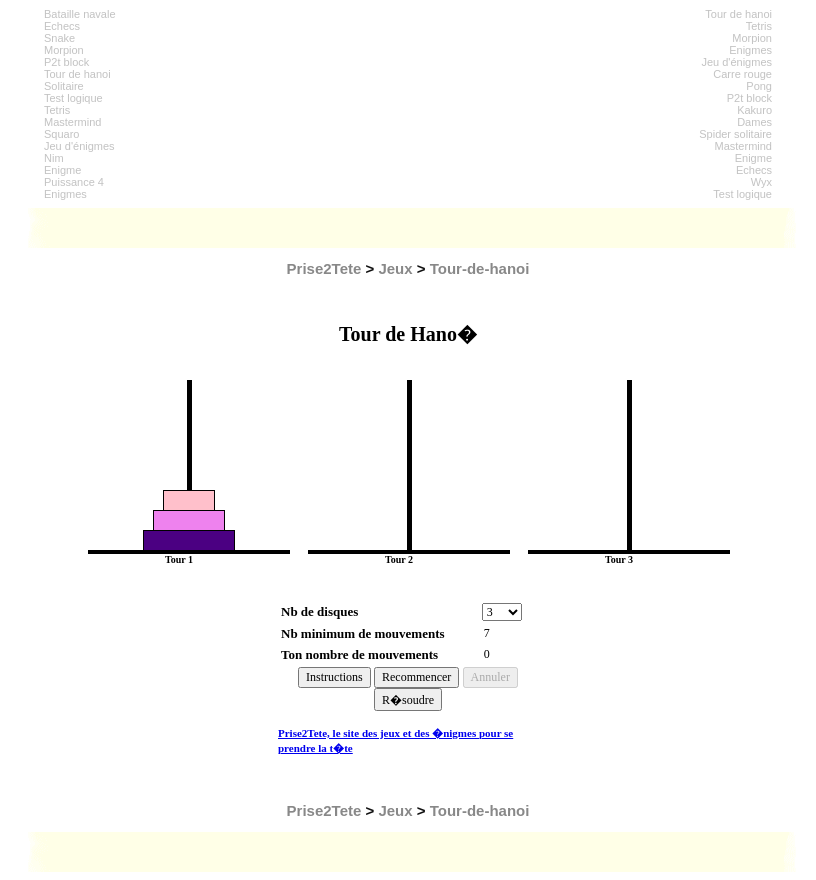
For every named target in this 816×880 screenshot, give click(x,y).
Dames (754, 122)
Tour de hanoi (77, 74)
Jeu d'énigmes (79, 146)
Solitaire (64, 86)
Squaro (61, 134)
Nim (54, 158)
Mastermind (72, 122)
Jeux (395, 268)
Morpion (64, 50)
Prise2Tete (324, 268)
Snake (59, 38)
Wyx (761, 182)
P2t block (66, 62)
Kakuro (754, 110)
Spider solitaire (735, 134)
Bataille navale (80, 14)
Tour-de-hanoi (480, 268)
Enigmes (65, 194)
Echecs (62, 26)
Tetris (57, 110)
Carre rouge (742, 74)
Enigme (62, 170)
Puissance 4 (74, 182)
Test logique (73, 98)
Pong (759, 86)
